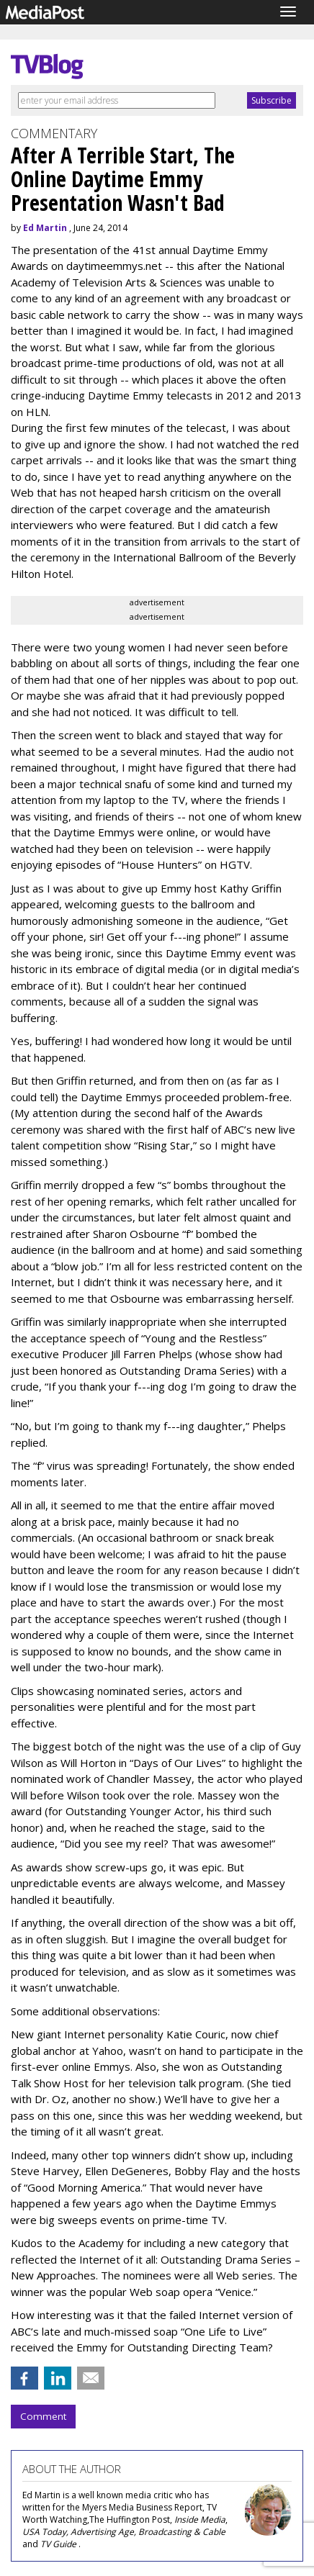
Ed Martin (45, 228)
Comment (43, 2416)
